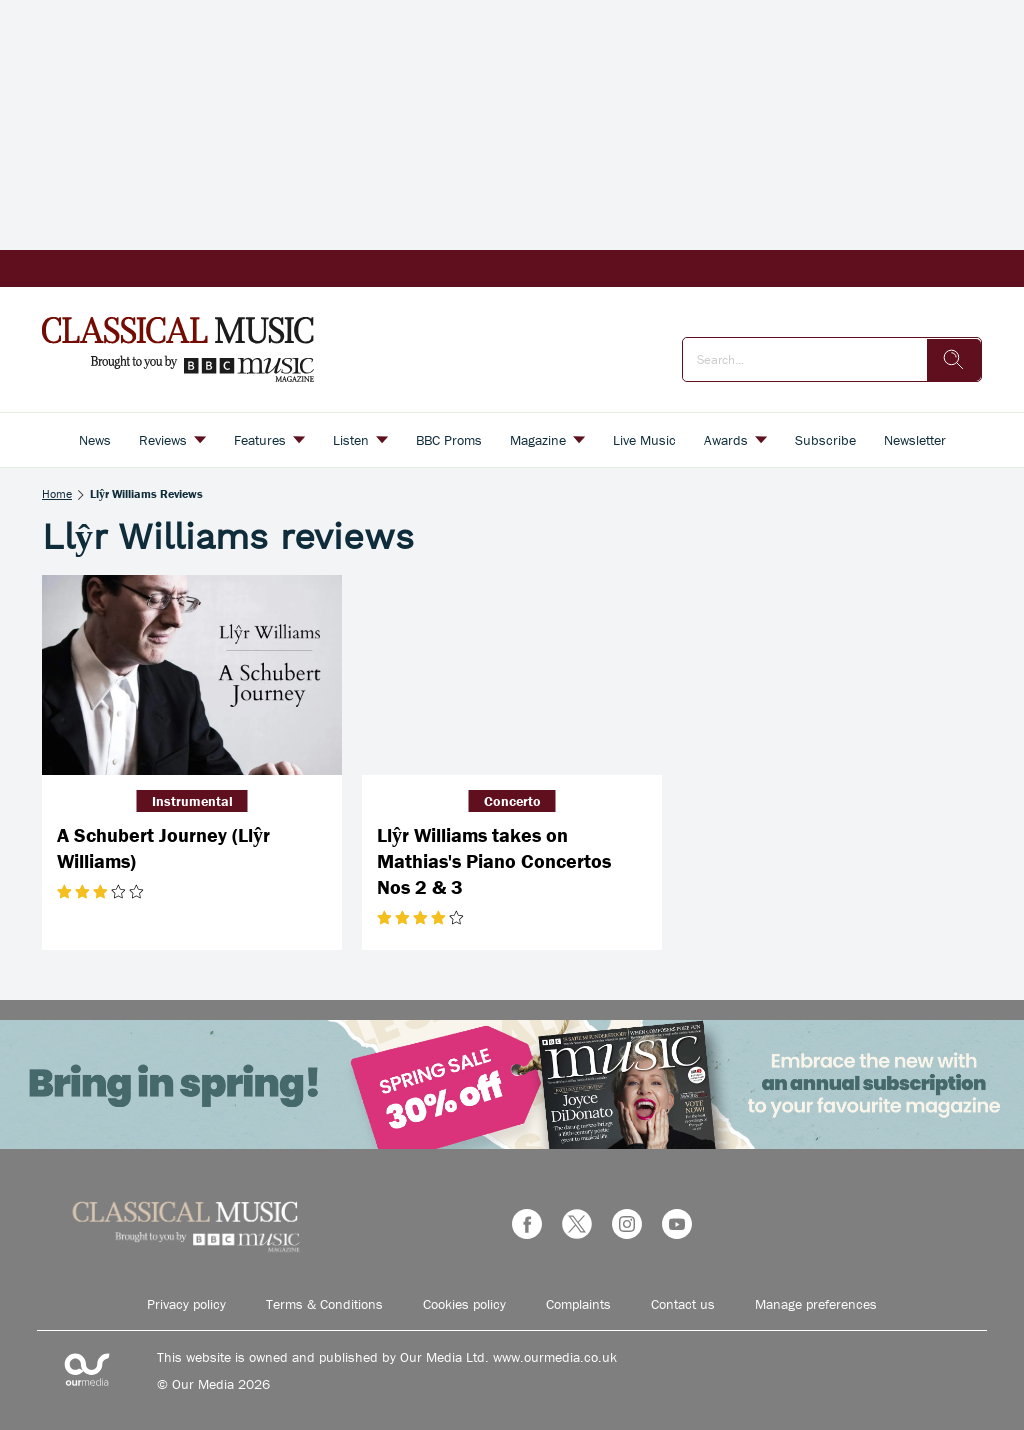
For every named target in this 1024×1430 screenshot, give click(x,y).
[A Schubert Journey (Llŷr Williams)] (192, 675)
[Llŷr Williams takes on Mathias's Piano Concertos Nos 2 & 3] (512, 675)
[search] (954, 360)
